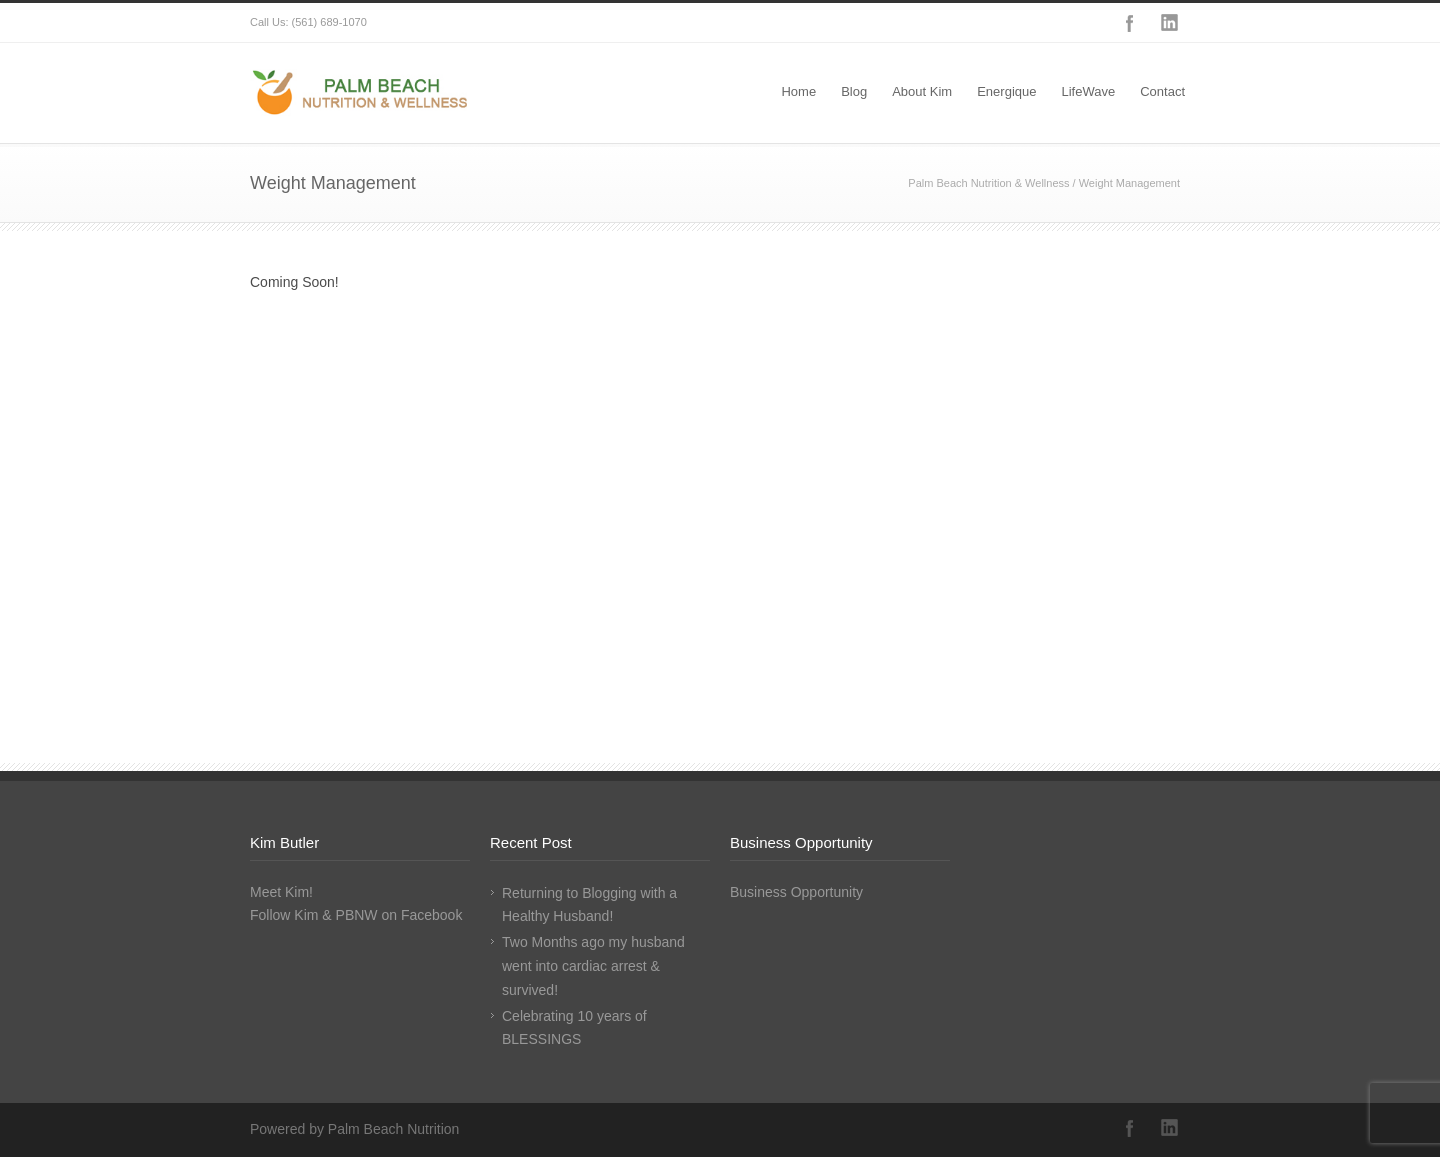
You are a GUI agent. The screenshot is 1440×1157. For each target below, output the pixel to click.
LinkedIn (1170, 23)
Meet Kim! (281, 892)
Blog (854, 91)
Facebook (1130, 23)
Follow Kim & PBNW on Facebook (356, 915)
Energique (1006, 91)
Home (798, 91)
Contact (1162, 91)
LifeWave (1088, 91)
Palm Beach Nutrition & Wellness (988, 183)
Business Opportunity (796, 892)
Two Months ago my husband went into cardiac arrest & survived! (593, 966)
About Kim (922, 91)
